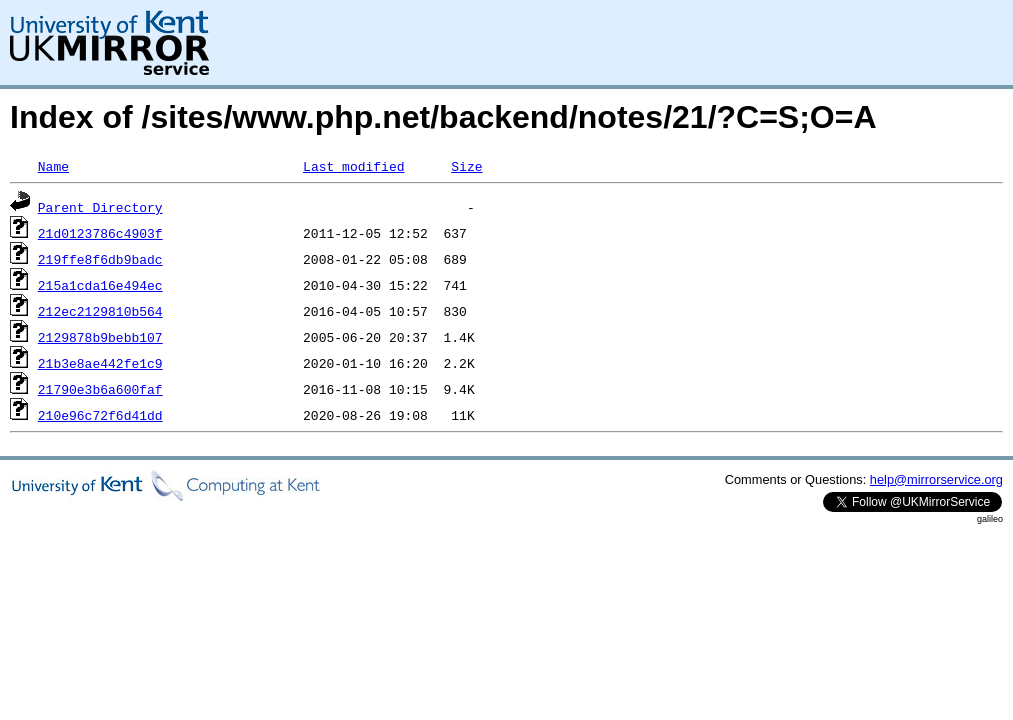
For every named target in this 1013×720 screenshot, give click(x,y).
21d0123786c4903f (100, 233)
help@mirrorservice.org (936, 479)
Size (466, 166)
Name (53, 166)
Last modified (353, 166)
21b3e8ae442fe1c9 (100, 363)
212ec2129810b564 (100, 311)
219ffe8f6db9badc (100, 259)
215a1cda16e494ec (100, 285)
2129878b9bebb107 (100, 337)
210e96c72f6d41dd (100, 415)
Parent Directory (100, 207)
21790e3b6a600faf (100, 389)
